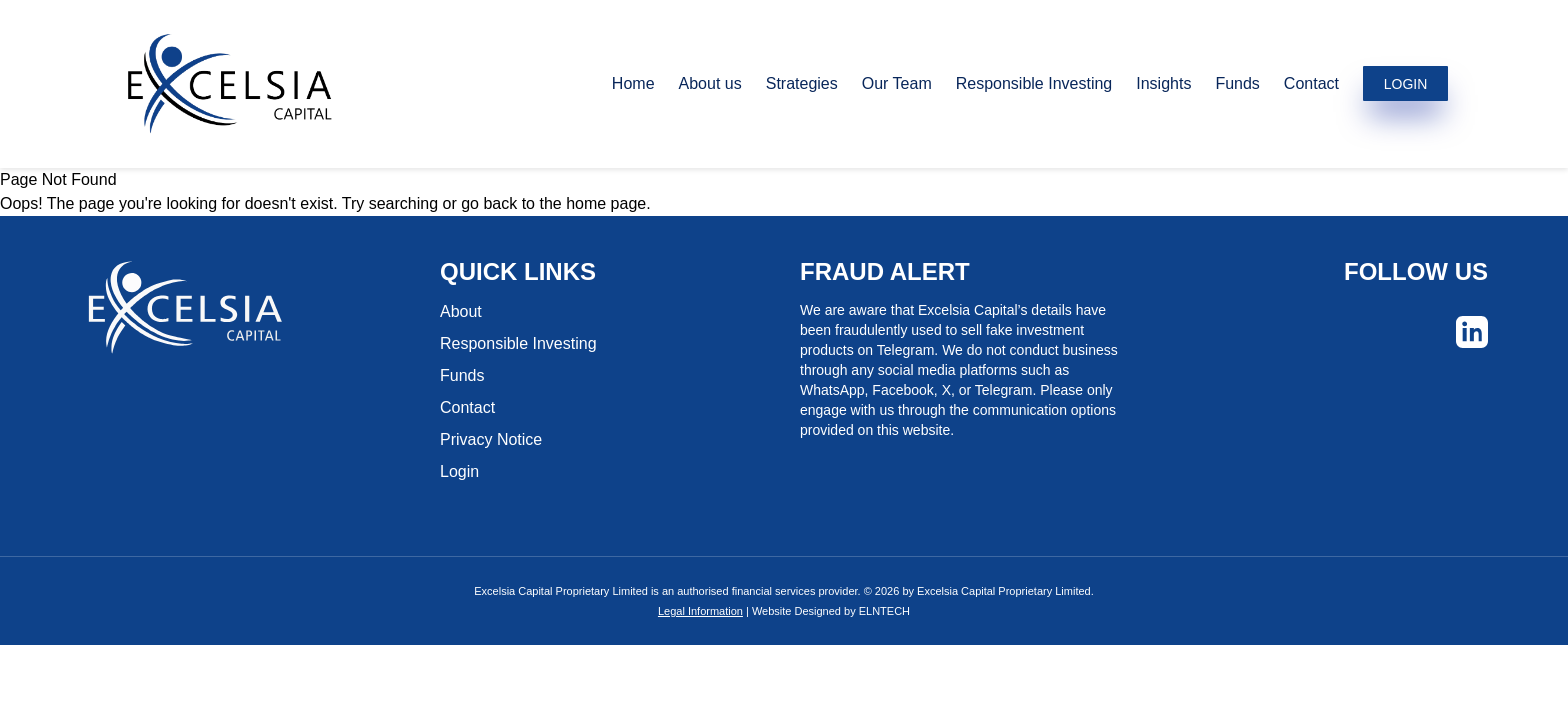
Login (459, 471)
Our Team (897, 83)
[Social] (1472, 332)
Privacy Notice (491, 439)
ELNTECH (884, 611)
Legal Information (700, 611)
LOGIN (1406, 84)
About (461, 311)
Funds (1237, 83)
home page (606, 203)
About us (710, 83)
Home (633, 83)
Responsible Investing (1034, 83)
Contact (1311, 83)
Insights (1163, 83)
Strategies (802, 83)
